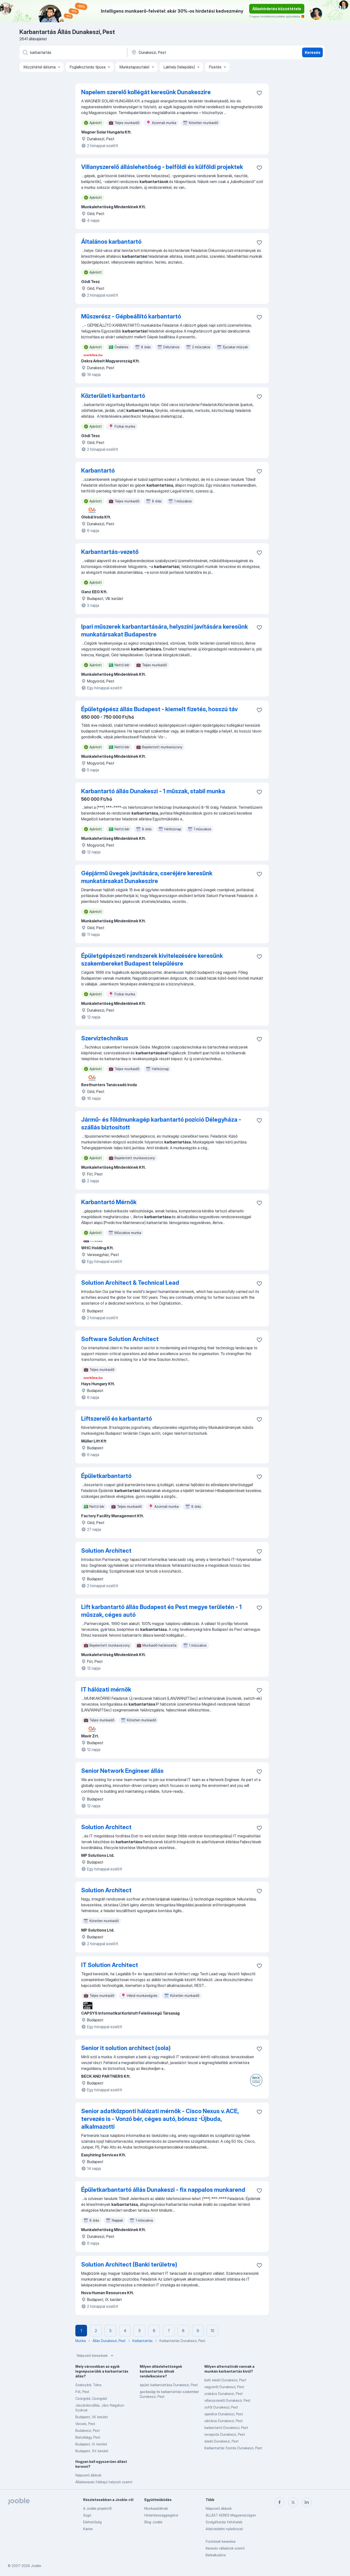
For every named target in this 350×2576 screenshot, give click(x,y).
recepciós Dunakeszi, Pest (224, 2434)
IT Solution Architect (109, 1964)
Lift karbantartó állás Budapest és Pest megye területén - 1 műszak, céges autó (161, 1610)
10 (212, 2330)
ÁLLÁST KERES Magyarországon (231, 2515)
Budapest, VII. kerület (91, 2417)
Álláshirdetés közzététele (276, 8)
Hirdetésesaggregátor (161, 2515)
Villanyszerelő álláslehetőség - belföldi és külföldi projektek (162, 166)
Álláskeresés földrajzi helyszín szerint (103, 2482)
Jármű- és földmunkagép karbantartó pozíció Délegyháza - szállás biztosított (161, 1123)
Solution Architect (106, 1550)
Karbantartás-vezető (110, 551)
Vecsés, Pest (85, 2424)
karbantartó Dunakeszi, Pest (226, 2428)
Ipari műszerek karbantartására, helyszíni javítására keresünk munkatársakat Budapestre (164, 630)
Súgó (87, 2515)
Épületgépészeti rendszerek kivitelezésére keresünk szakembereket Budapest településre (152, 959)
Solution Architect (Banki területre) (129, 2264)
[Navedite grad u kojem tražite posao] (181, 52)
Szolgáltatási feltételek (224, 2522)
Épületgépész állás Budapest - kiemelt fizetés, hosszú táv (159, 709)
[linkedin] (307, 2502)
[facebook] (279, 2502)
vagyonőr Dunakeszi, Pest (224, 2387)
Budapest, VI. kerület (91, 2444)
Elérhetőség (92, 2522)
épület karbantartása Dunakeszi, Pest (169, 2385)
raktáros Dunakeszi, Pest (223, 2421)
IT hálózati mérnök (106, 1689)
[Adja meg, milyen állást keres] (72, 52)
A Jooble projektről (97, 2508)
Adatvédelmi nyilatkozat (224, 2529)
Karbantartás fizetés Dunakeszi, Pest (233, 2448)
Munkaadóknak (156, 2508)
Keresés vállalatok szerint (225, 2548)
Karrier (88, 2529)
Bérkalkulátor (216, 2555)
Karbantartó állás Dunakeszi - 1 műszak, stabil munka (153, 791)
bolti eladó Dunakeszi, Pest (225, 2380)
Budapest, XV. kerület (91, 2451)
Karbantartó (98, 470)
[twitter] (293, 2502)
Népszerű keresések (95, 2355)
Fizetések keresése (221, 2541)
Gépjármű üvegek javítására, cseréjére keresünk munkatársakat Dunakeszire (146, 877)
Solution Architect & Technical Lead (130, 1282)
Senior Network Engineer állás (122, 1770)
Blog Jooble (153, 2522)
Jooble (36, 2566)
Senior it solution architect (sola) (126, 2047)
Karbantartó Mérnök (109, 1202)
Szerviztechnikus (104, 1038)
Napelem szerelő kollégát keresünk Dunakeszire (146, 92)
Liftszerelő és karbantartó (116, 1418)
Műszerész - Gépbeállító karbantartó (131, 316)
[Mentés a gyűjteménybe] (259, 93)
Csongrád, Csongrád (91, 2398)
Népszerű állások (88, 2475)
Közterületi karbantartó (113, 395)
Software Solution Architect (120, 1338)
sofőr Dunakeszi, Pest (221, 2407)
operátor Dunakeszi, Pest (223, 2414)
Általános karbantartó (111, 241)
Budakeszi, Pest (87, 2430)
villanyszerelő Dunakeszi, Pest (227, 2400)
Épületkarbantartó (106, 1475)
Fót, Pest (82, 2392)
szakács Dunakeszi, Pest (223, 2394)
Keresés (312, 52)
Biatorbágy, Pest (87, 2437)
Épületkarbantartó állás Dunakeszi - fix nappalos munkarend (163, 2189)
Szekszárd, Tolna (88, 2385)
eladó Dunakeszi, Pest (221, 2441)
